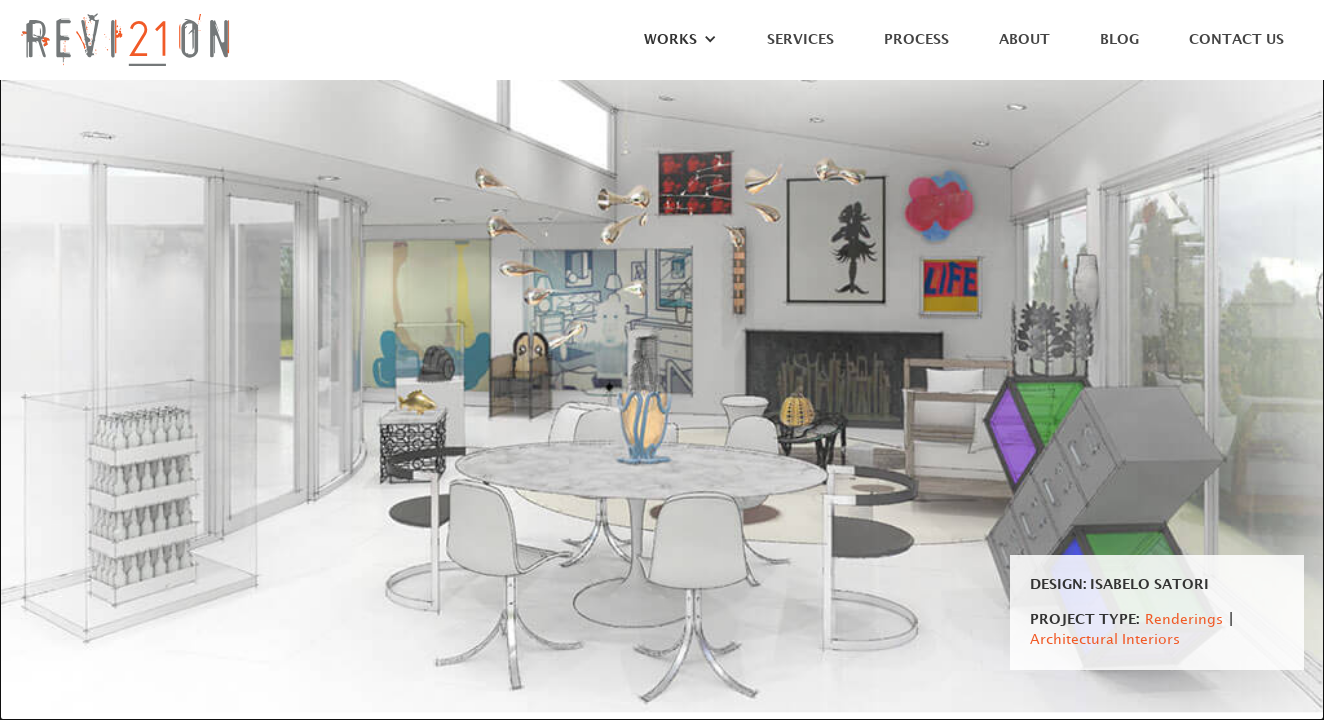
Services (800, 39)
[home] (125, 39)
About (1024, 39)
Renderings (1184, 619)
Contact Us (1236, 39)
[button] (670, 45)
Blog (1119, 39)
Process (916, 39)
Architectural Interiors (1105, 639)
